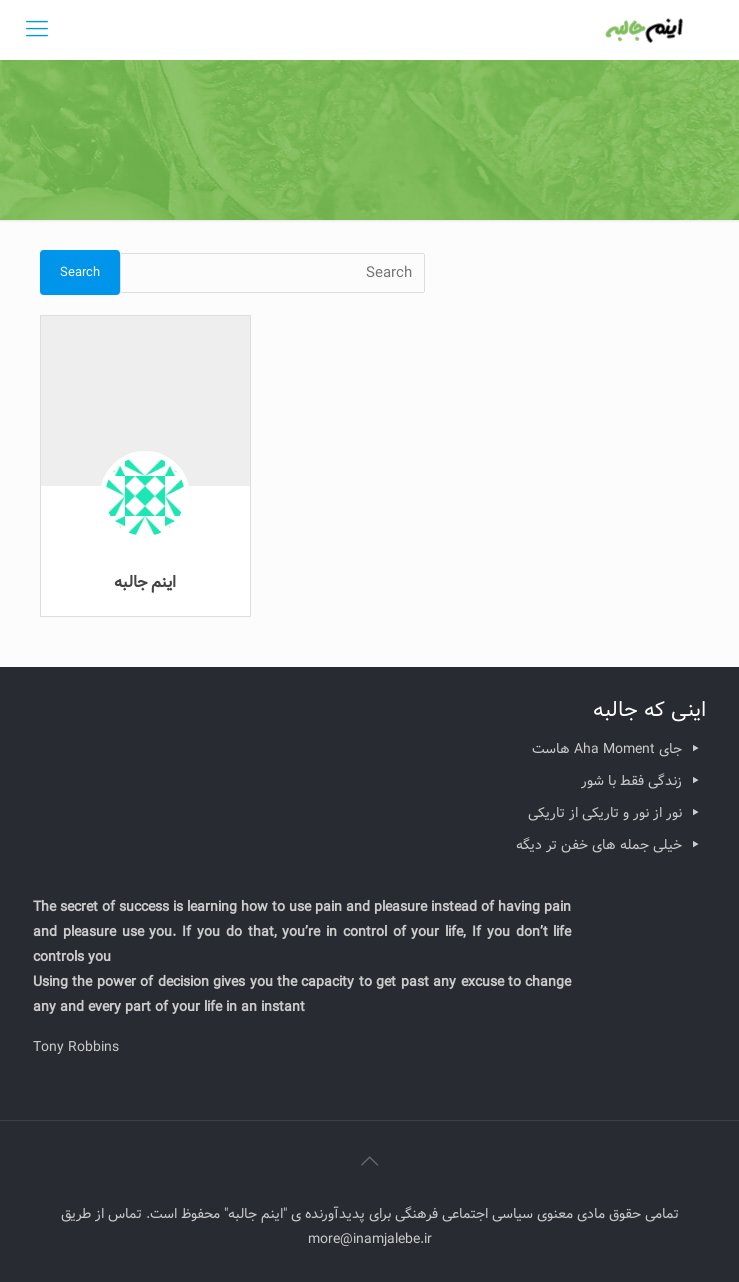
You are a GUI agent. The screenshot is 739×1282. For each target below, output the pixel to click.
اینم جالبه (145, 582)
